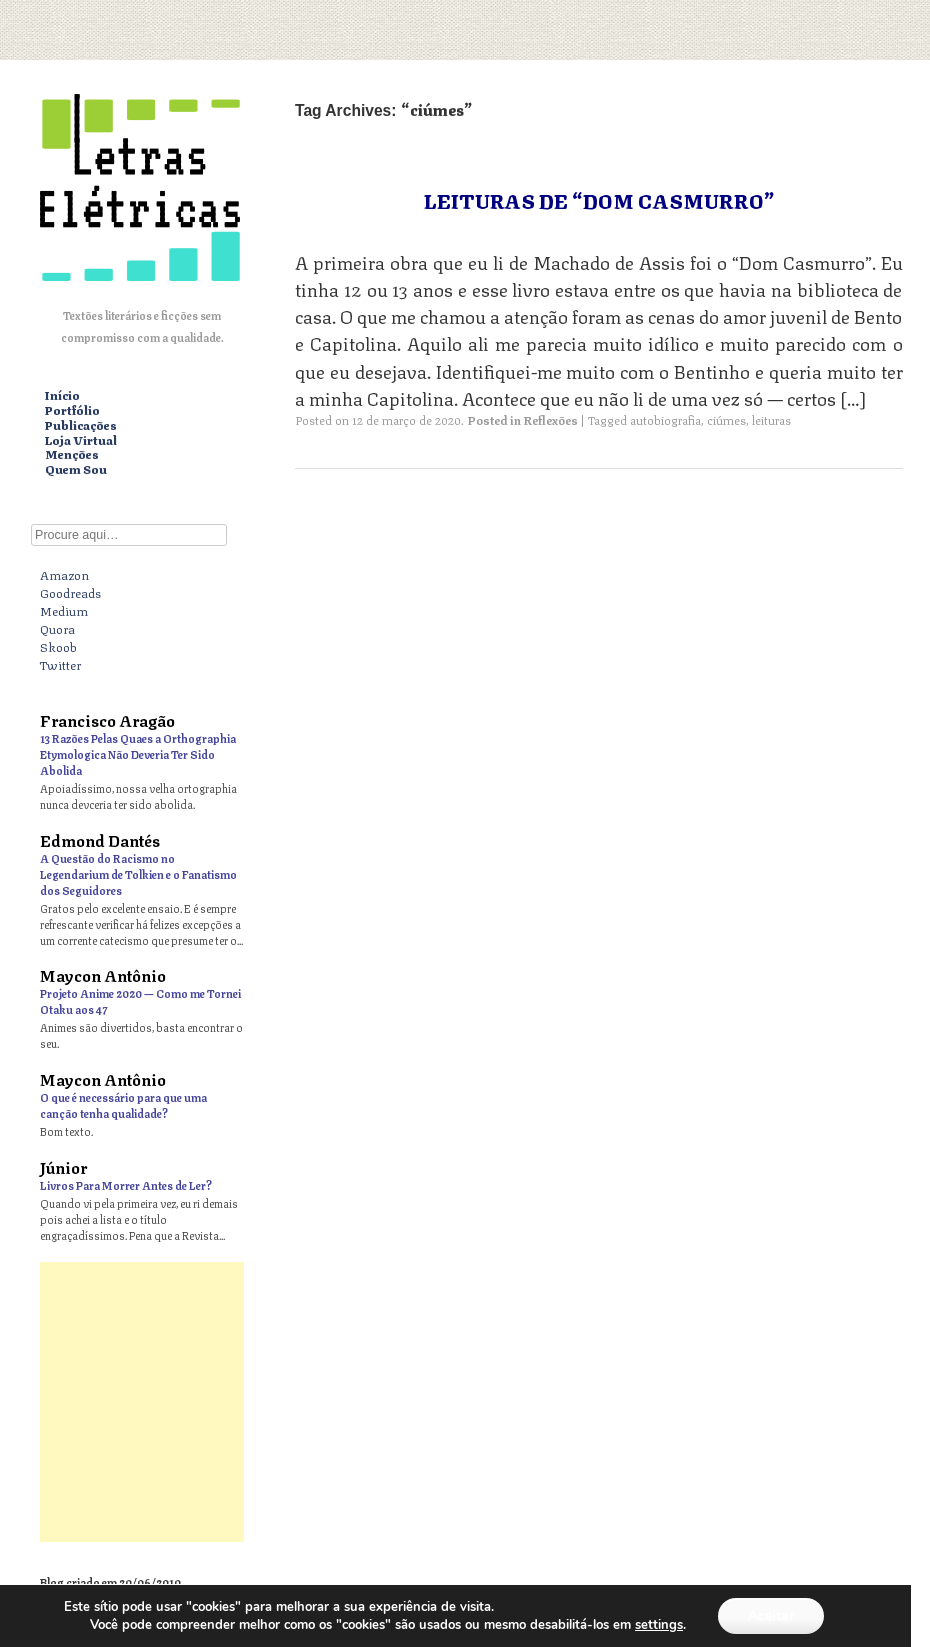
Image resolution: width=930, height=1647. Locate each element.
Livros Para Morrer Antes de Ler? (126, 1184)
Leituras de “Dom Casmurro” (599, 199)
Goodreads (70, 592)
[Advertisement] (465, 1402)
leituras (771, 419)
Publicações (81, 425)
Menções (72, 454)
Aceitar (771, 1615)
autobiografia (665, 419)
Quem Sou (76, 469)
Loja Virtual (81, 440)
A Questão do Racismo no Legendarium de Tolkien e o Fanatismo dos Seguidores (138, 873)
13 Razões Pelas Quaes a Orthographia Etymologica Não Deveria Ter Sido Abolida (138, 753)
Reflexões (550, 419)
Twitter (60, 664)
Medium (64, 610)
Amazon (64, 574)
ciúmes (726, 419)
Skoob (58, 646)
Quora (57, 628)
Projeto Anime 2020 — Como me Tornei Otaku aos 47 (140, 1000)
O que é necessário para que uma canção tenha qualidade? (123, 1104)
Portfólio (72, 410)
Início (62, 395)
